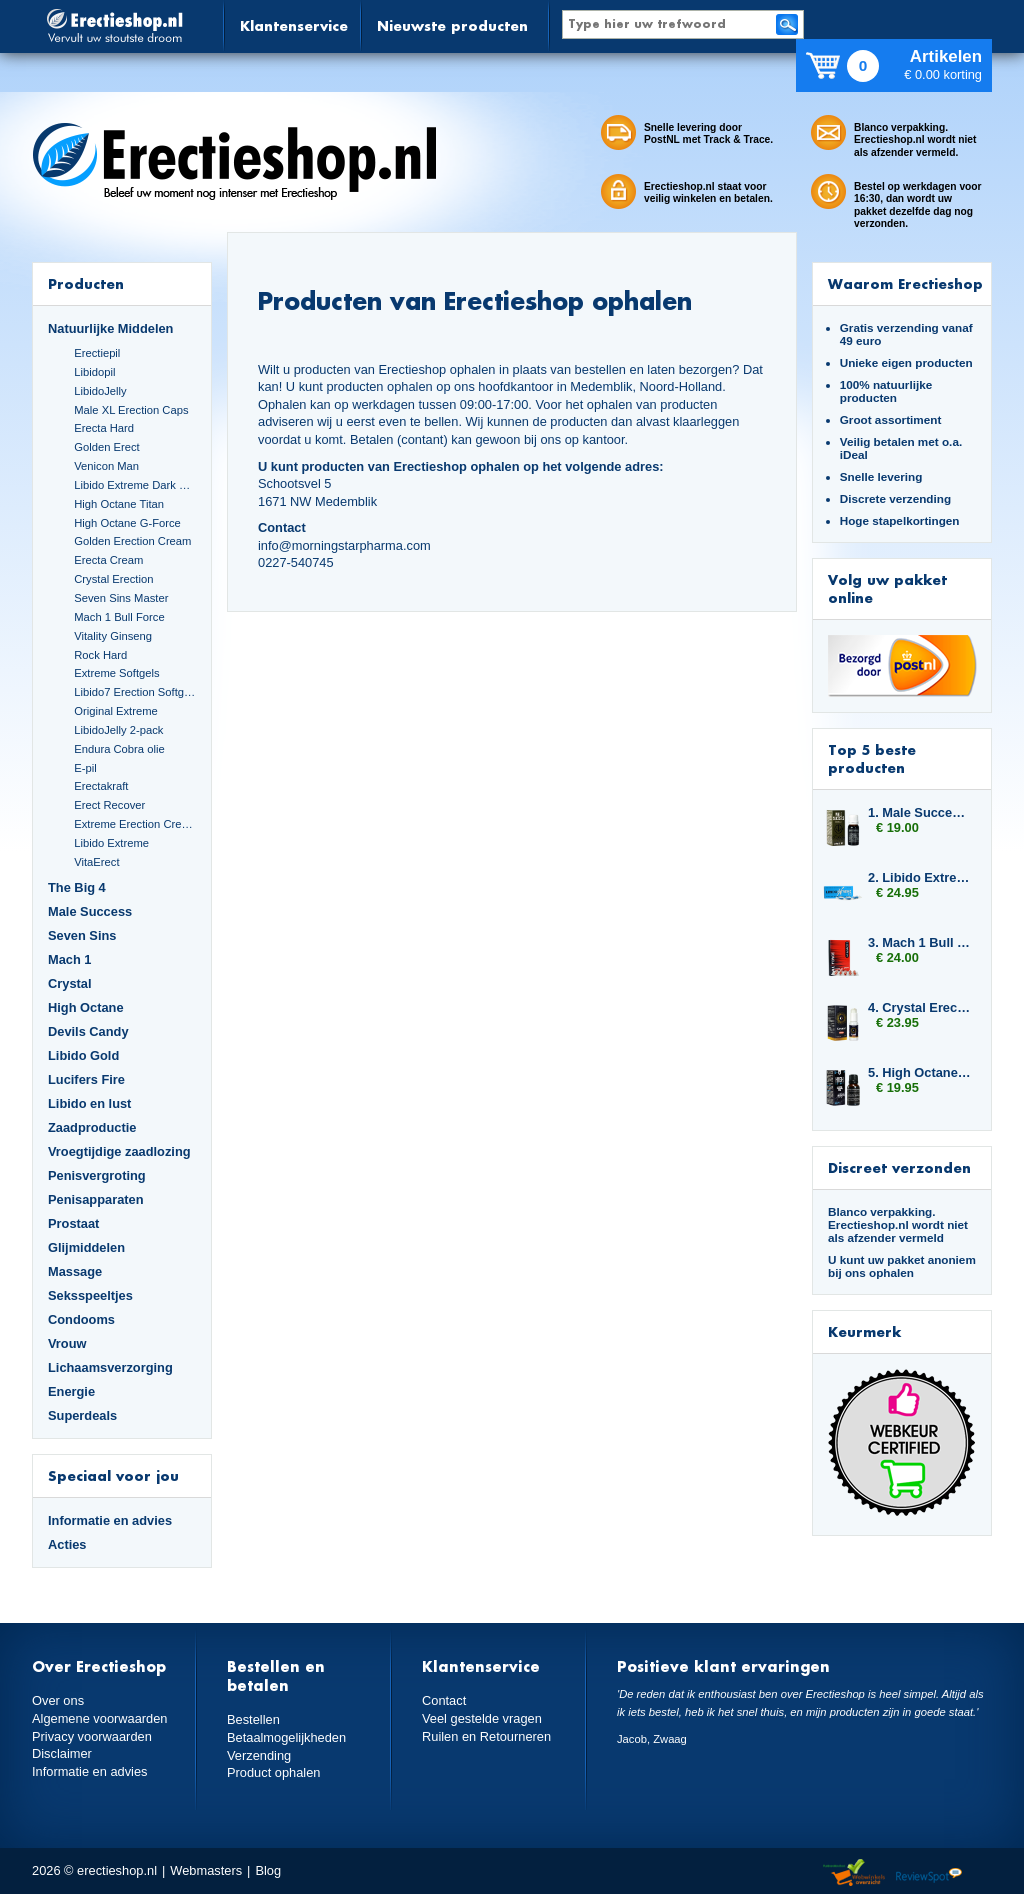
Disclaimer (62, 1753)
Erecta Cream (108, 560)
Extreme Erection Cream (135, 824)
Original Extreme (116, 711)
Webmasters (206, 1870)
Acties (67, 1544)
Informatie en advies (110, 1520)
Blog (268, 1870)
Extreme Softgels (116, 673)
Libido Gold (83, 1055)
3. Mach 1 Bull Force (920, 942)
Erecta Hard (104, 428)
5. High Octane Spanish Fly (920, 1072)
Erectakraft (101, 786)
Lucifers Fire (86, 1079)
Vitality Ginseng (113, 636)
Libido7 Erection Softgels (135, 692)
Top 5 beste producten (872, 758)
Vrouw (67, 1343)
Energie (71, 1391)
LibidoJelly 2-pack (118, 730)
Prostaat (73, 1223)
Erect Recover (109, 805)
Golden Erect (106, 447)
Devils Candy (88, 1031)
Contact (444, 1700)
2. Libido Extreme (920, 877)
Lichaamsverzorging (110, 1367)
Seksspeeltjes (90, 1295)
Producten (86, 283)
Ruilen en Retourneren (486, 1736)
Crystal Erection (113, 579)
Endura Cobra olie (119, 749)
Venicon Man (106, 466)
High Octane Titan (119, 504)
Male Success (90, 911)
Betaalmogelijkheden (286, 1737)
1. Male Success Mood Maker (920, 812)
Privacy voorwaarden (92, 1736)
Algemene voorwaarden (100, 1718)
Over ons (58, 1700)
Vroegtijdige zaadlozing (119, 1151)
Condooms (81, 1319)
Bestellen (253, 1719)
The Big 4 (77, 887)
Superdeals (82, 1415)
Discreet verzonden (899, 1167)
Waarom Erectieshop (905, 283)
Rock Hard (100, 655)
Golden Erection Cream (132, 541)
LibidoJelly (100, 391)
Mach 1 (70, 959)
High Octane (86, 1007)
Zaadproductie (92, 1127)
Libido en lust (89, 1103)
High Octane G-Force (127, 523)
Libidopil (94, 372)
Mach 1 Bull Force (119, 617)
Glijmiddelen (86, 1247)
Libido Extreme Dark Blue (135, 485)
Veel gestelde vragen (482, 1718)
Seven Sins (82, 935)
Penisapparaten (96, 1199)
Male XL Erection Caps (131, 410)
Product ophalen (273, 1772)
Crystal (70, 983)
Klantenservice (294, 25)
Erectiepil (97, 353)
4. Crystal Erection (920, 1007)
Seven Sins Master (121, 598)
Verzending (259, 1755)
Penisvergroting (97, 1175)
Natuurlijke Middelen (110, 328)
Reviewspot (929, 1873)
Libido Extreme (111, 843)
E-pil (85, 768)
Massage (75, 1271)
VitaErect (96, 862)
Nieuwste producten (452, 25)
